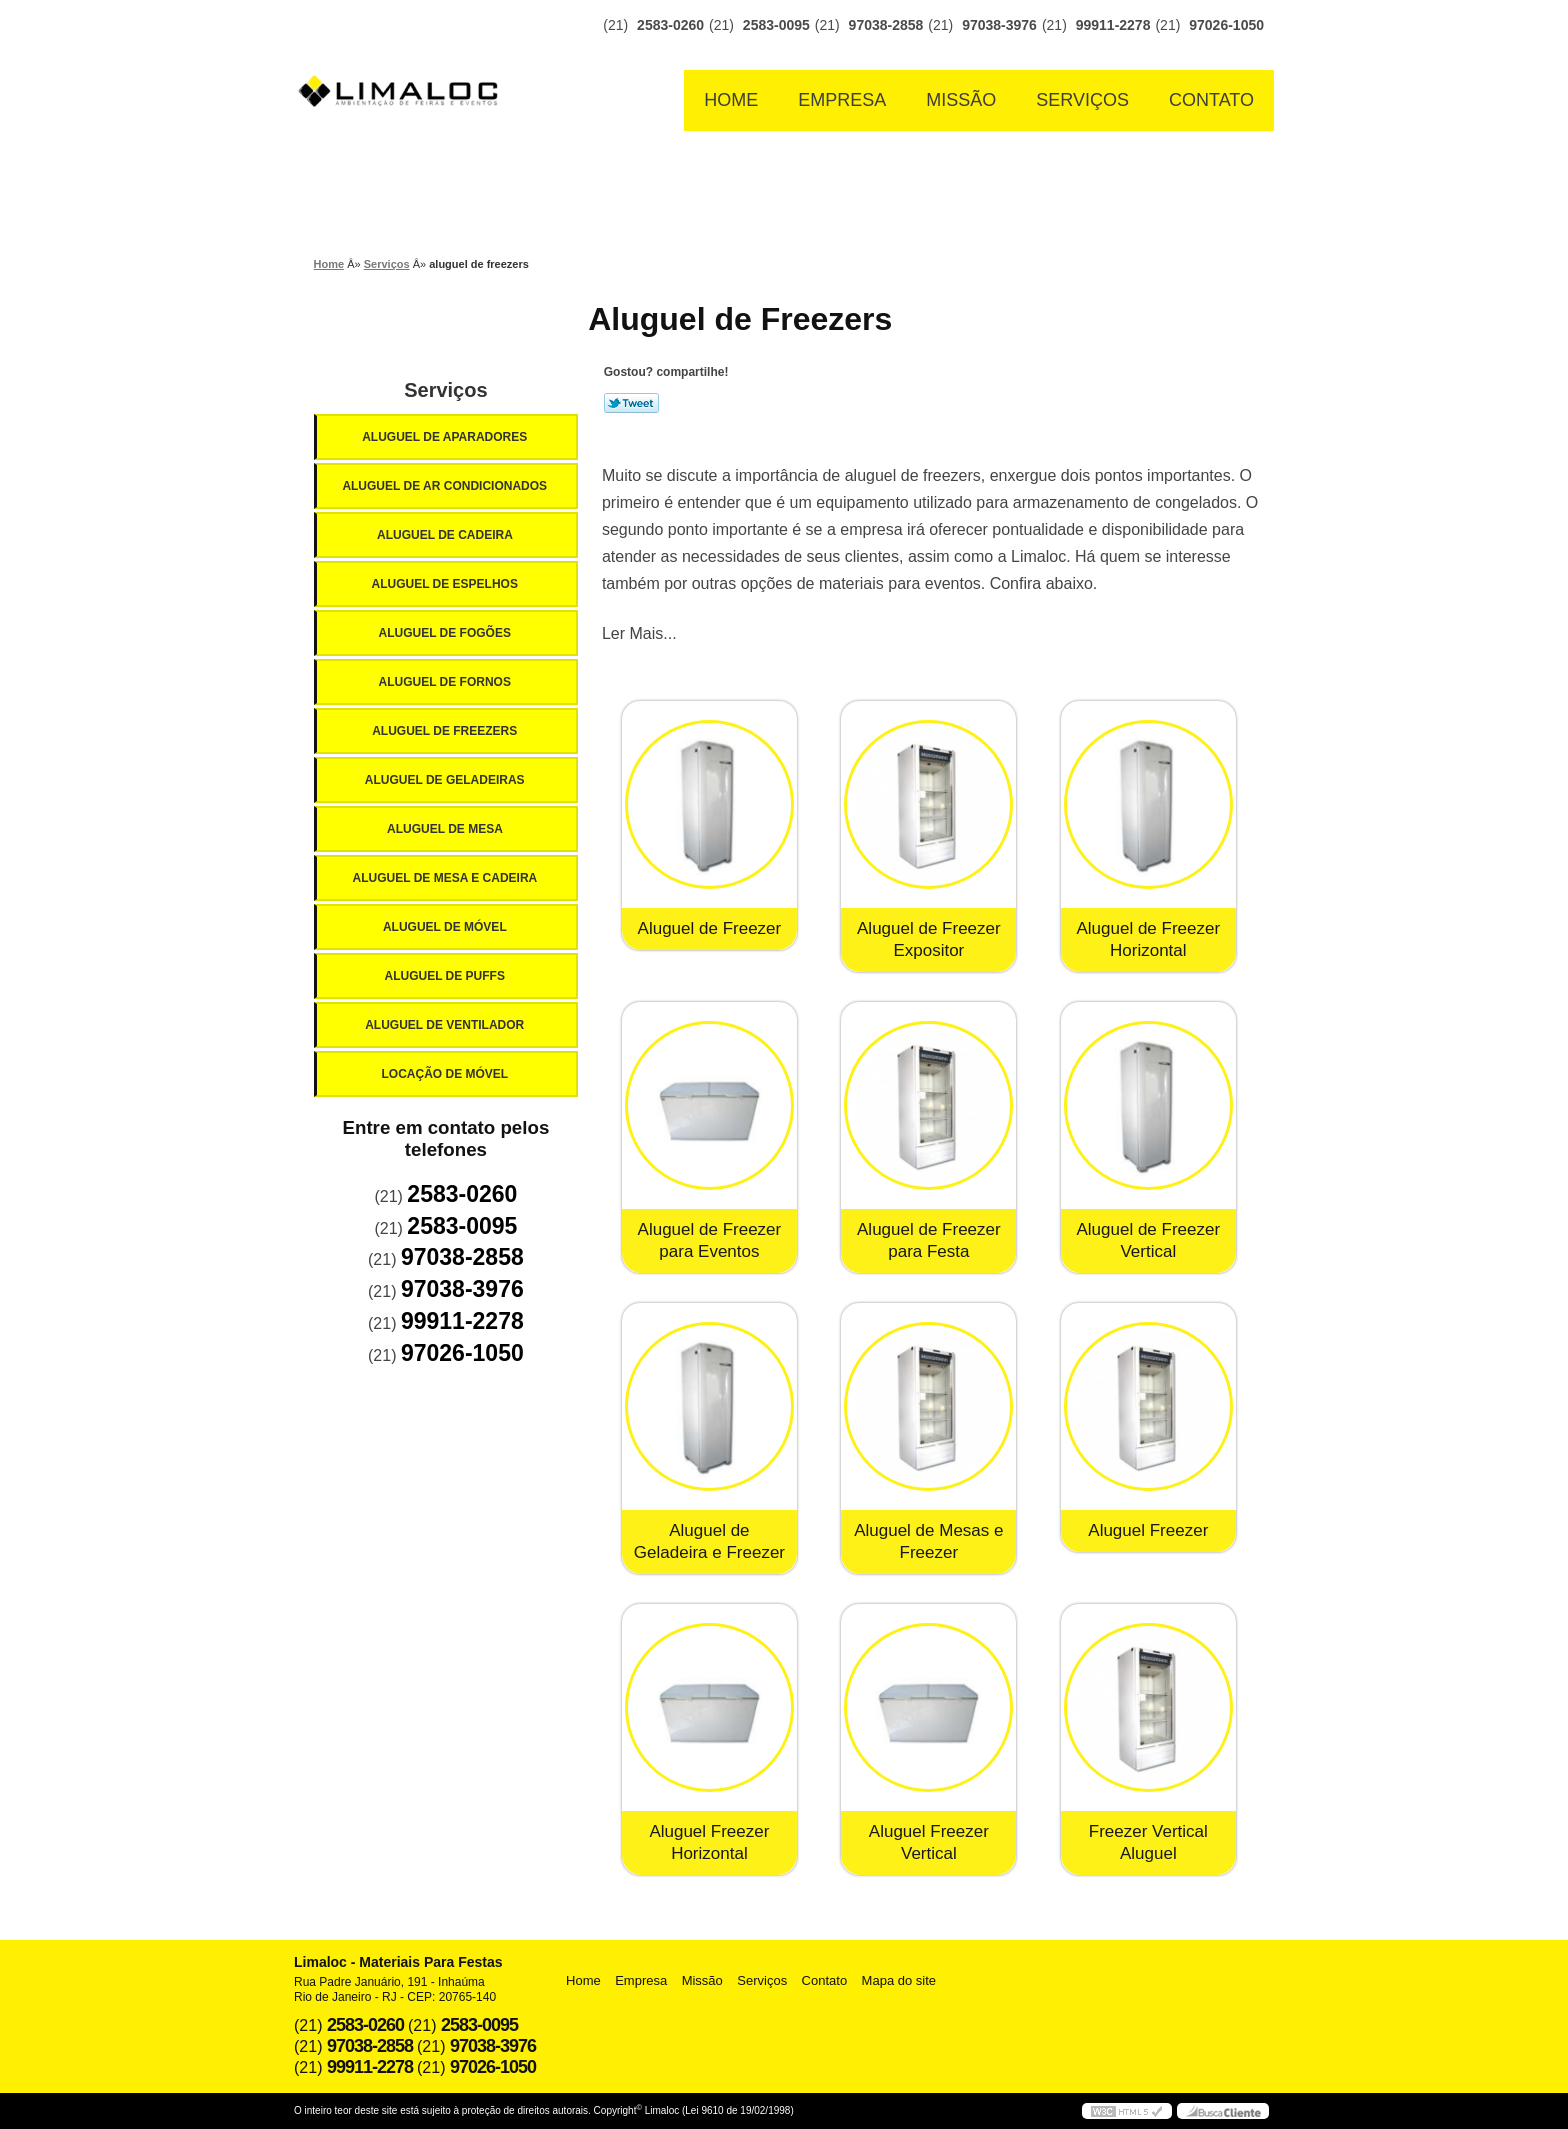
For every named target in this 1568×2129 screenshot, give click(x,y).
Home (731, 100)
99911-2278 (1113, 25)
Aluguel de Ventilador (446, 1025)
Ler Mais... (639, 633)
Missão (961, 100)
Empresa (842, 100)
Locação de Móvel (446, 1074)
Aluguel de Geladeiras (446, 780)
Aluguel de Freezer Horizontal (1148, 939)
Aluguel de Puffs (446, 976)
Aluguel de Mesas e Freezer (928, 1541)
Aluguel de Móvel (446, 927)
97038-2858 (886, 25)
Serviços (1082, 100)
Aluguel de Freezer (710, 928)
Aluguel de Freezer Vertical (1148, 1240)
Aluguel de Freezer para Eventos (710, 1240)
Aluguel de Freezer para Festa (929, 1240)
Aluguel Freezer (1148, 1530)
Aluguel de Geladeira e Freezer (709, 1541)
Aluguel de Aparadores (446, 437)
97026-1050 (1226, 25)
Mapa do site (899, 1980)
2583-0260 (670, 25)
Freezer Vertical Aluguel (1148, 1842)
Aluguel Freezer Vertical (929, 1842)
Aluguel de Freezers (446, 731)
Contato (1211, 100)
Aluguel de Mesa (446, 829)
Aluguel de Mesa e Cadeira (447, 878)
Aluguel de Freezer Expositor (929, 939)
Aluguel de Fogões (446, 633)
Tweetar (631, 403)
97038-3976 (999, 25)
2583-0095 (776, 25)
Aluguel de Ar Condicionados (446, 486)
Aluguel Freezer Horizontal (709, 1842)
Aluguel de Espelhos (446, 584)
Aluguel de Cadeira (446, 535)
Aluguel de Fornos (446, 682)
